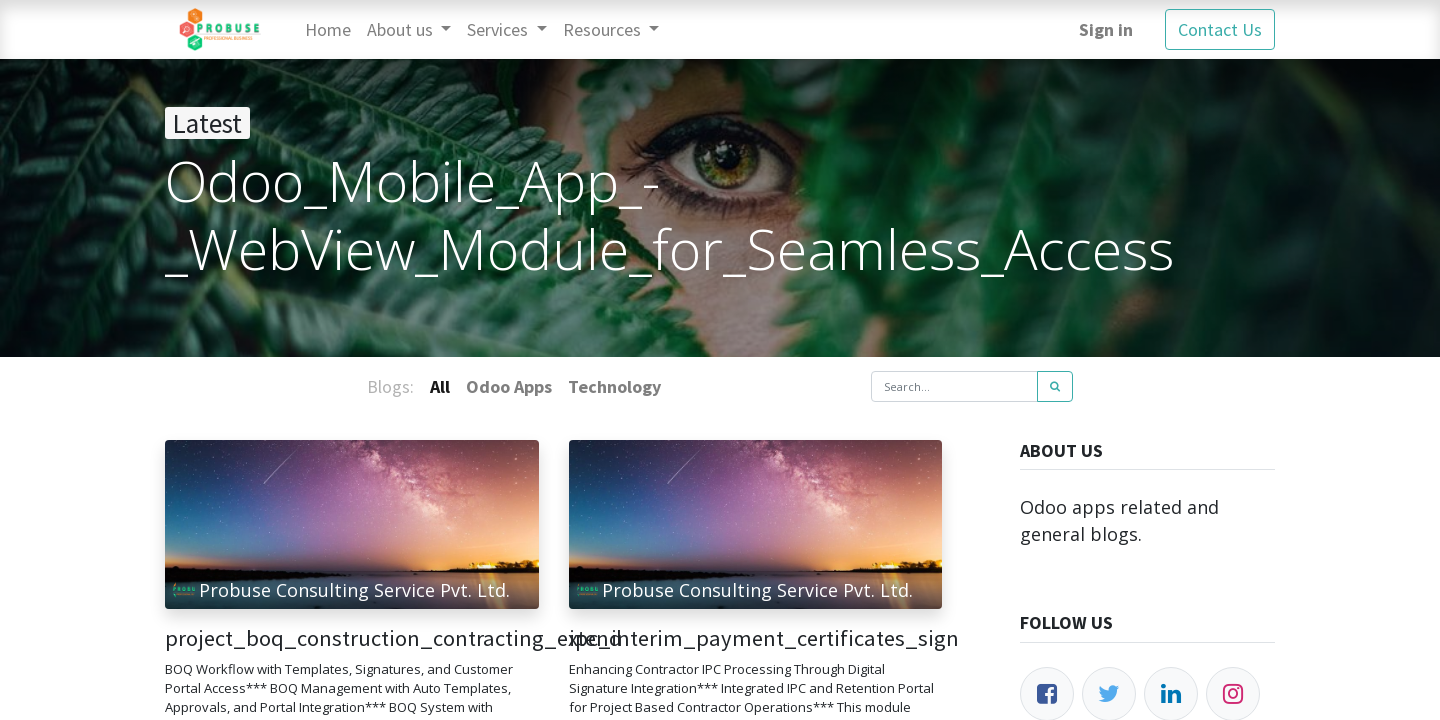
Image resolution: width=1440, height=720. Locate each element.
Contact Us (1220, 29)
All (440, 386)
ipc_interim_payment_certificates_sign (756, 638)
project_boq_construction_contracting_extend (352, 638)
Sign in (1106, 29)
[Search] (1055, 386)
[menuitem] (328, 29)
